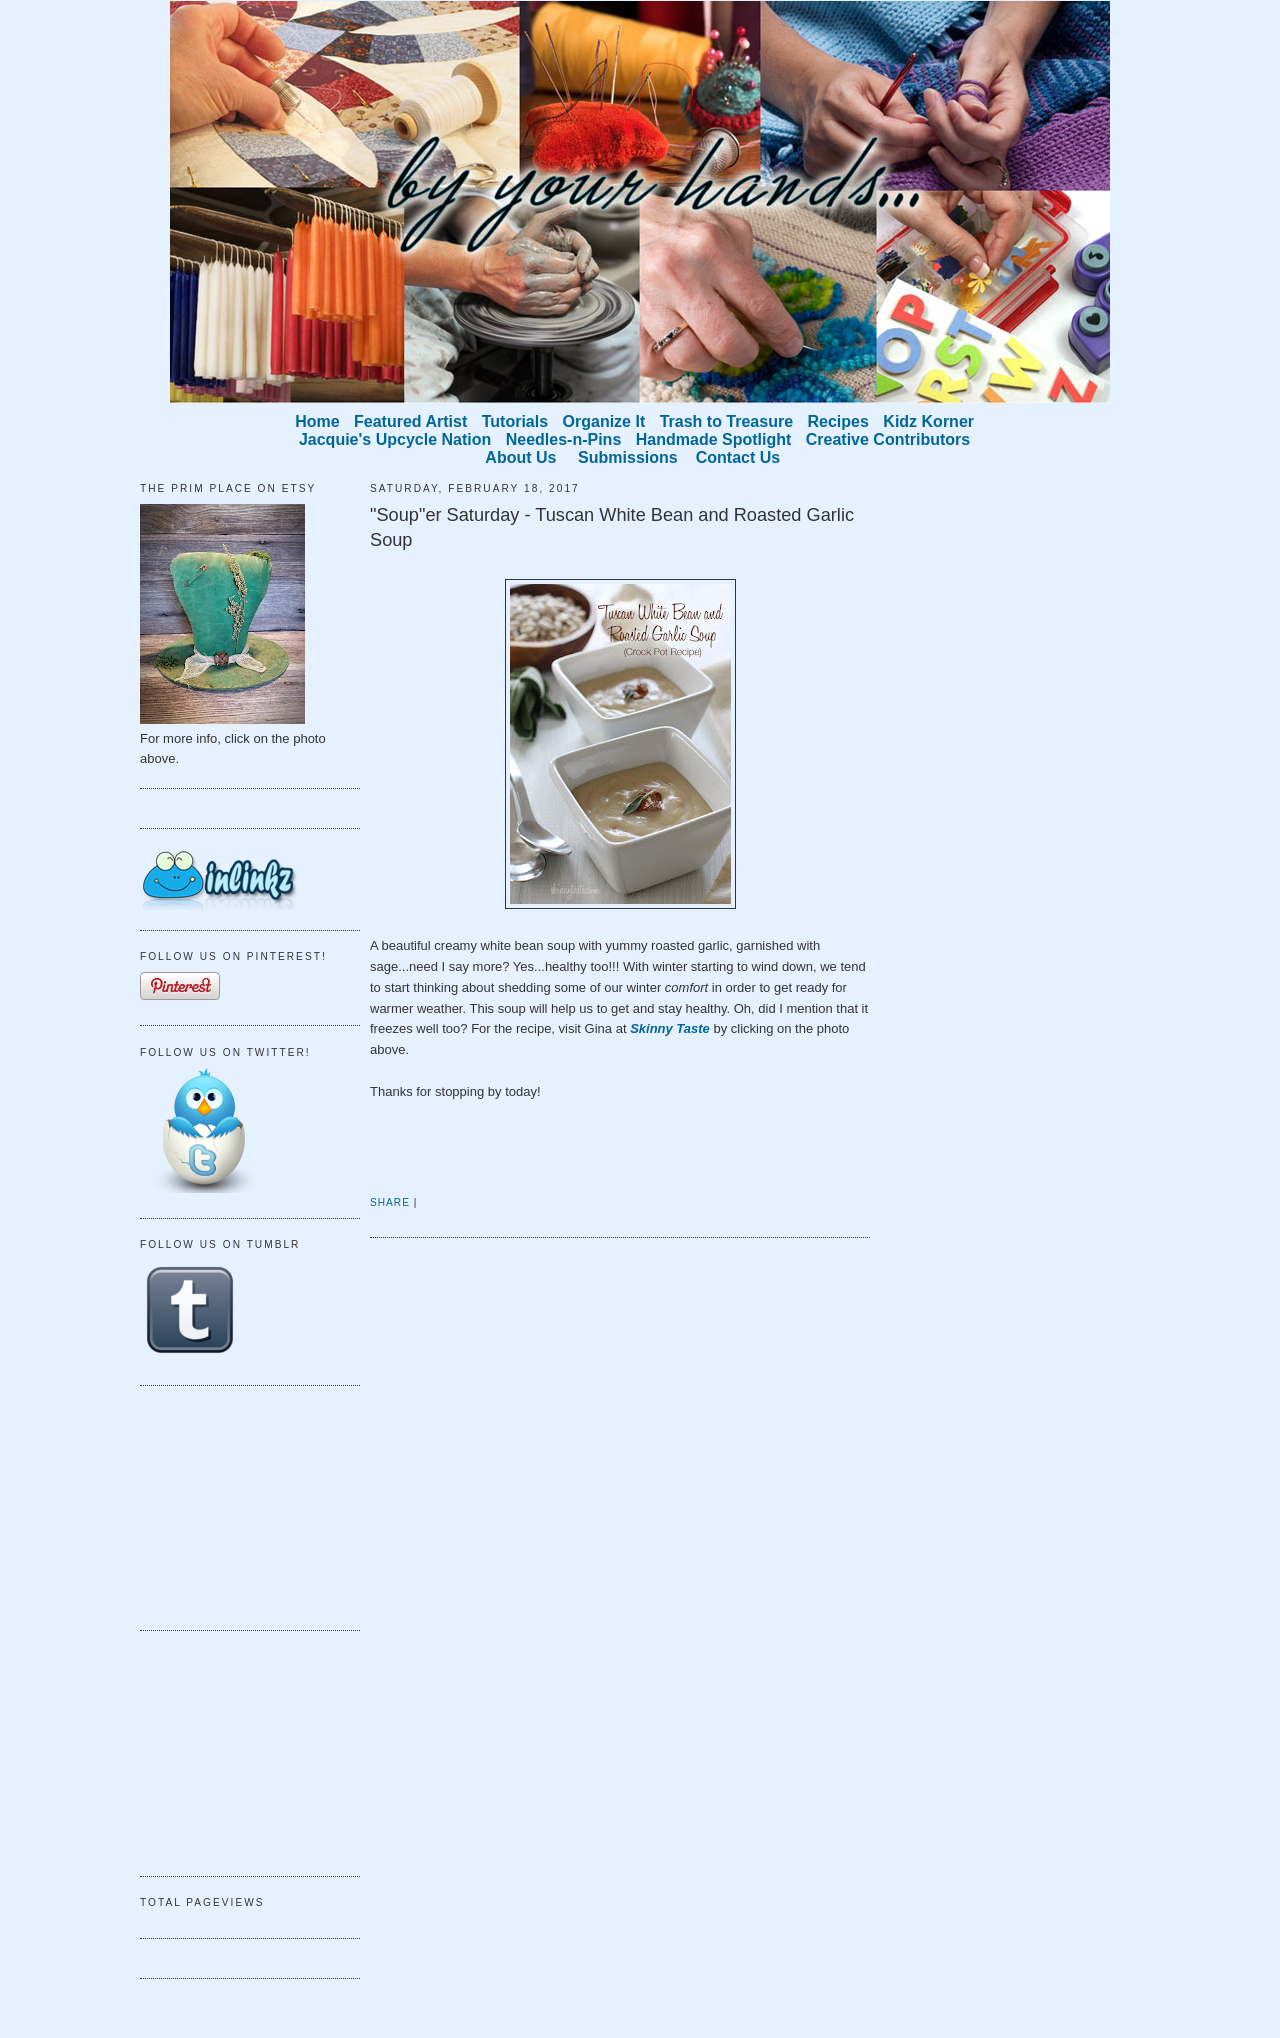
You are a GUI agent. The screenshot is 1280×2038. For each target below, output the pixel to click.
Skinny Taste (670, 1028)
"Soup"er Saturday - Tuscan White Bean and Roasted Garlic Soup (612, 527)
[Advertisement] (240, 1505)
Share (390, 1202)
